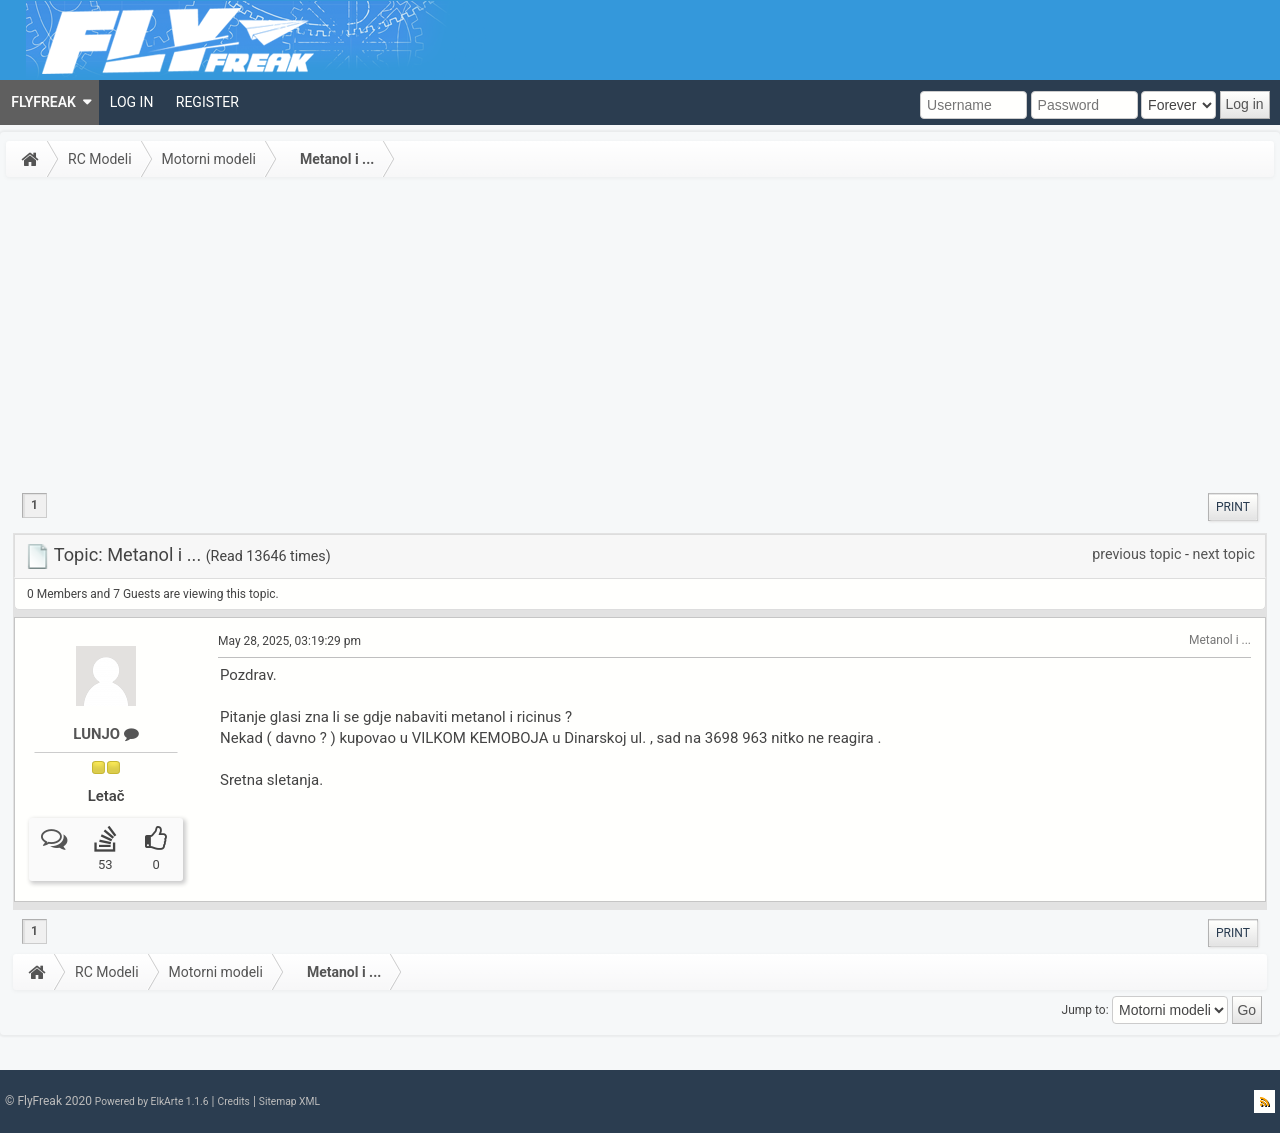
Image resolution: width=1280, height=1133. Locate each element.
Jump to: (1085, 1010)
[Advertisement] (640, 334)
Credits (233, 1101)
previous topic (1136, 554)
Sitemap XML (289, 1101)
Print (1233, 507)
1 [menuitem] (34, 505)
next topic (1224, 554)
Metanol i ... (337, 159)
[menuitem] (49, 102)
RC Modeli (100, 159)
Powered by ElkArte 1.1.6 (152, 1101)
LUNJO (105, 734)
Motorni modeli (209, 159)
